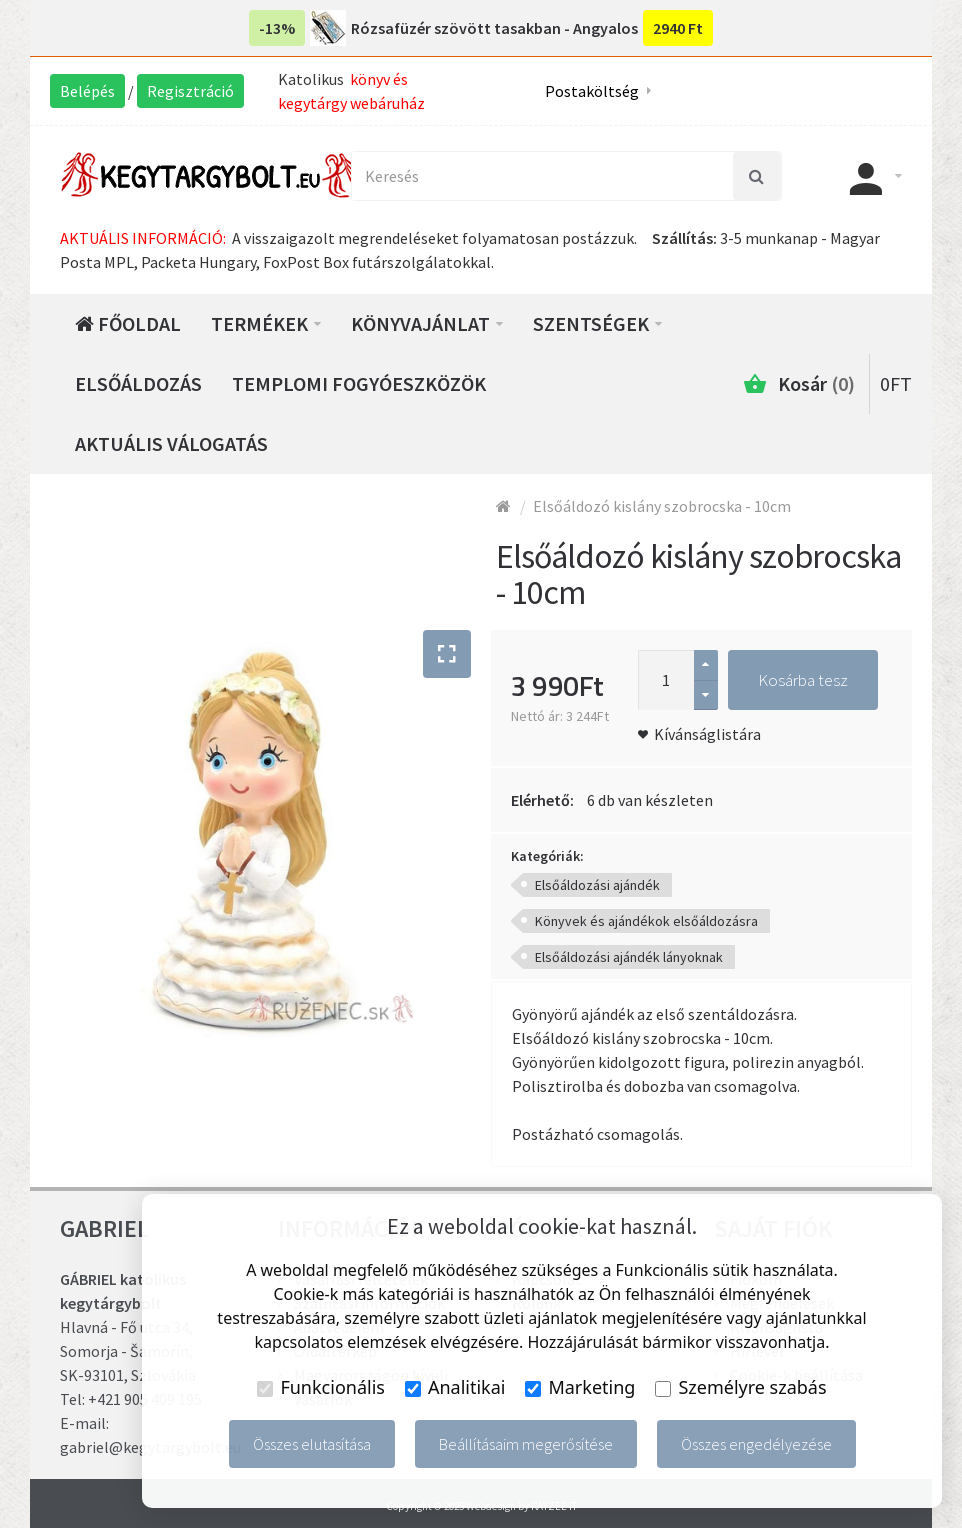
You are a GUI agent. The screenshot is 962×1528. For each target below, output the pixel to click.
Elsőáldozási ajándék (597, 885)
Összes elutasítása (312, 1444)
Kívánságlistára (707, 734)
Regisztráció (190, 91)
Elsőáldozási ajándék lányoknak (629, 957)
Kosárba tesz (803, 680)
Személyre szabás (740, 1387)
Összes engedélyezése (756, 1444)
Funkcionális (321, 1387)
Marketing (580, 1387)
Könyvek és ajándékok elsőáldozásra (646, 921)
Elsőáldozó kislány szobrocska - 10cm (662, 506)
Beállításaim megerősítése (526, 1444)
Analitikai (455, 1387)
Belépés (87, 91)
